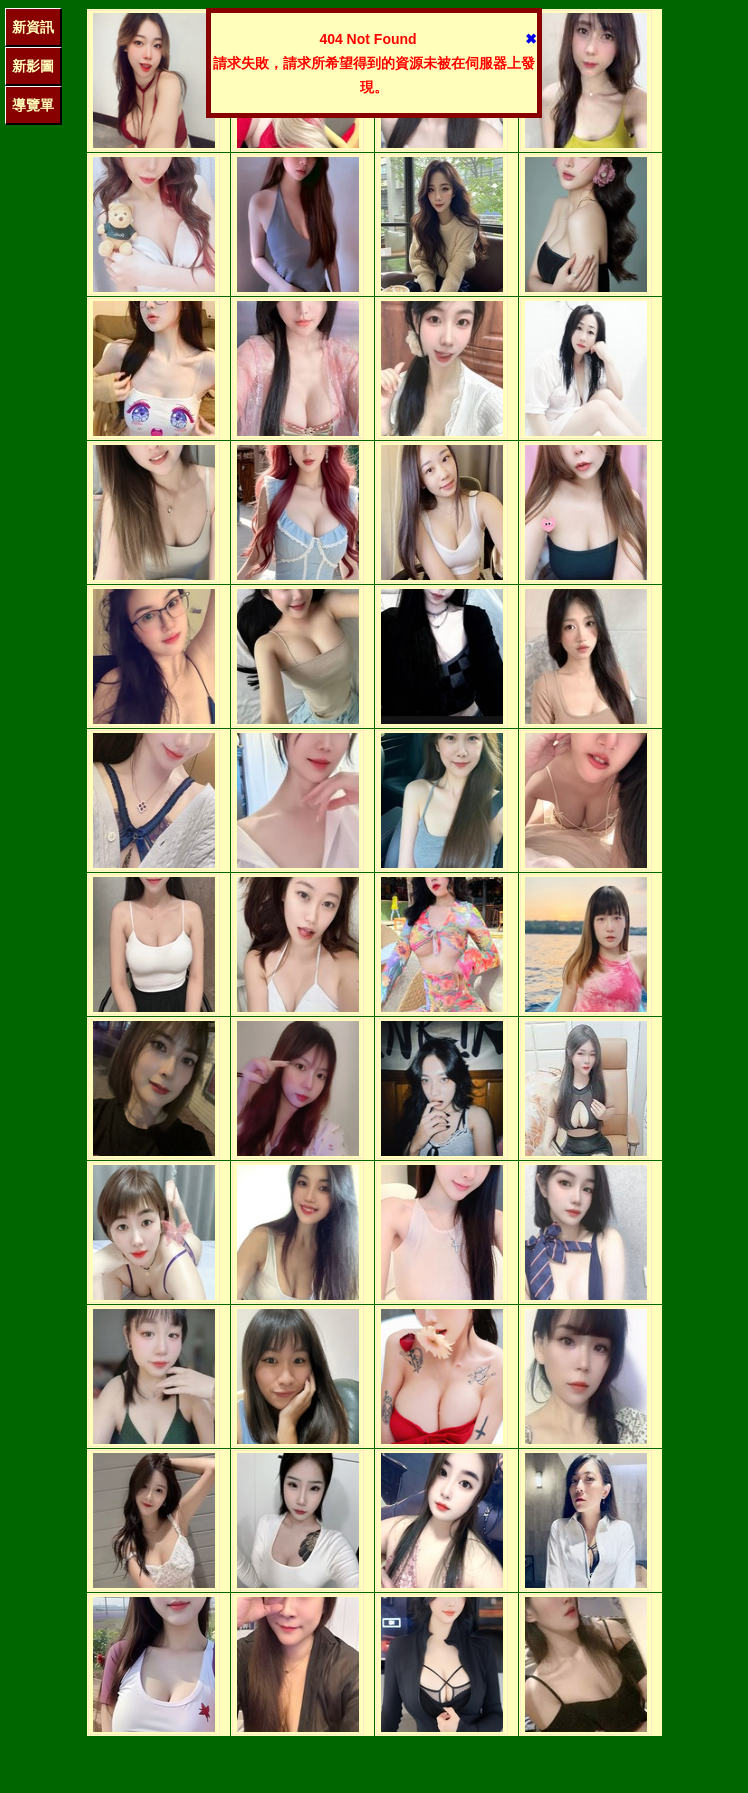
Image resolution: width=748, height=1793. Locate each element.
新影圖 (33, 66)
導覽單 (33, 105)
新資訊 (33, 27)
